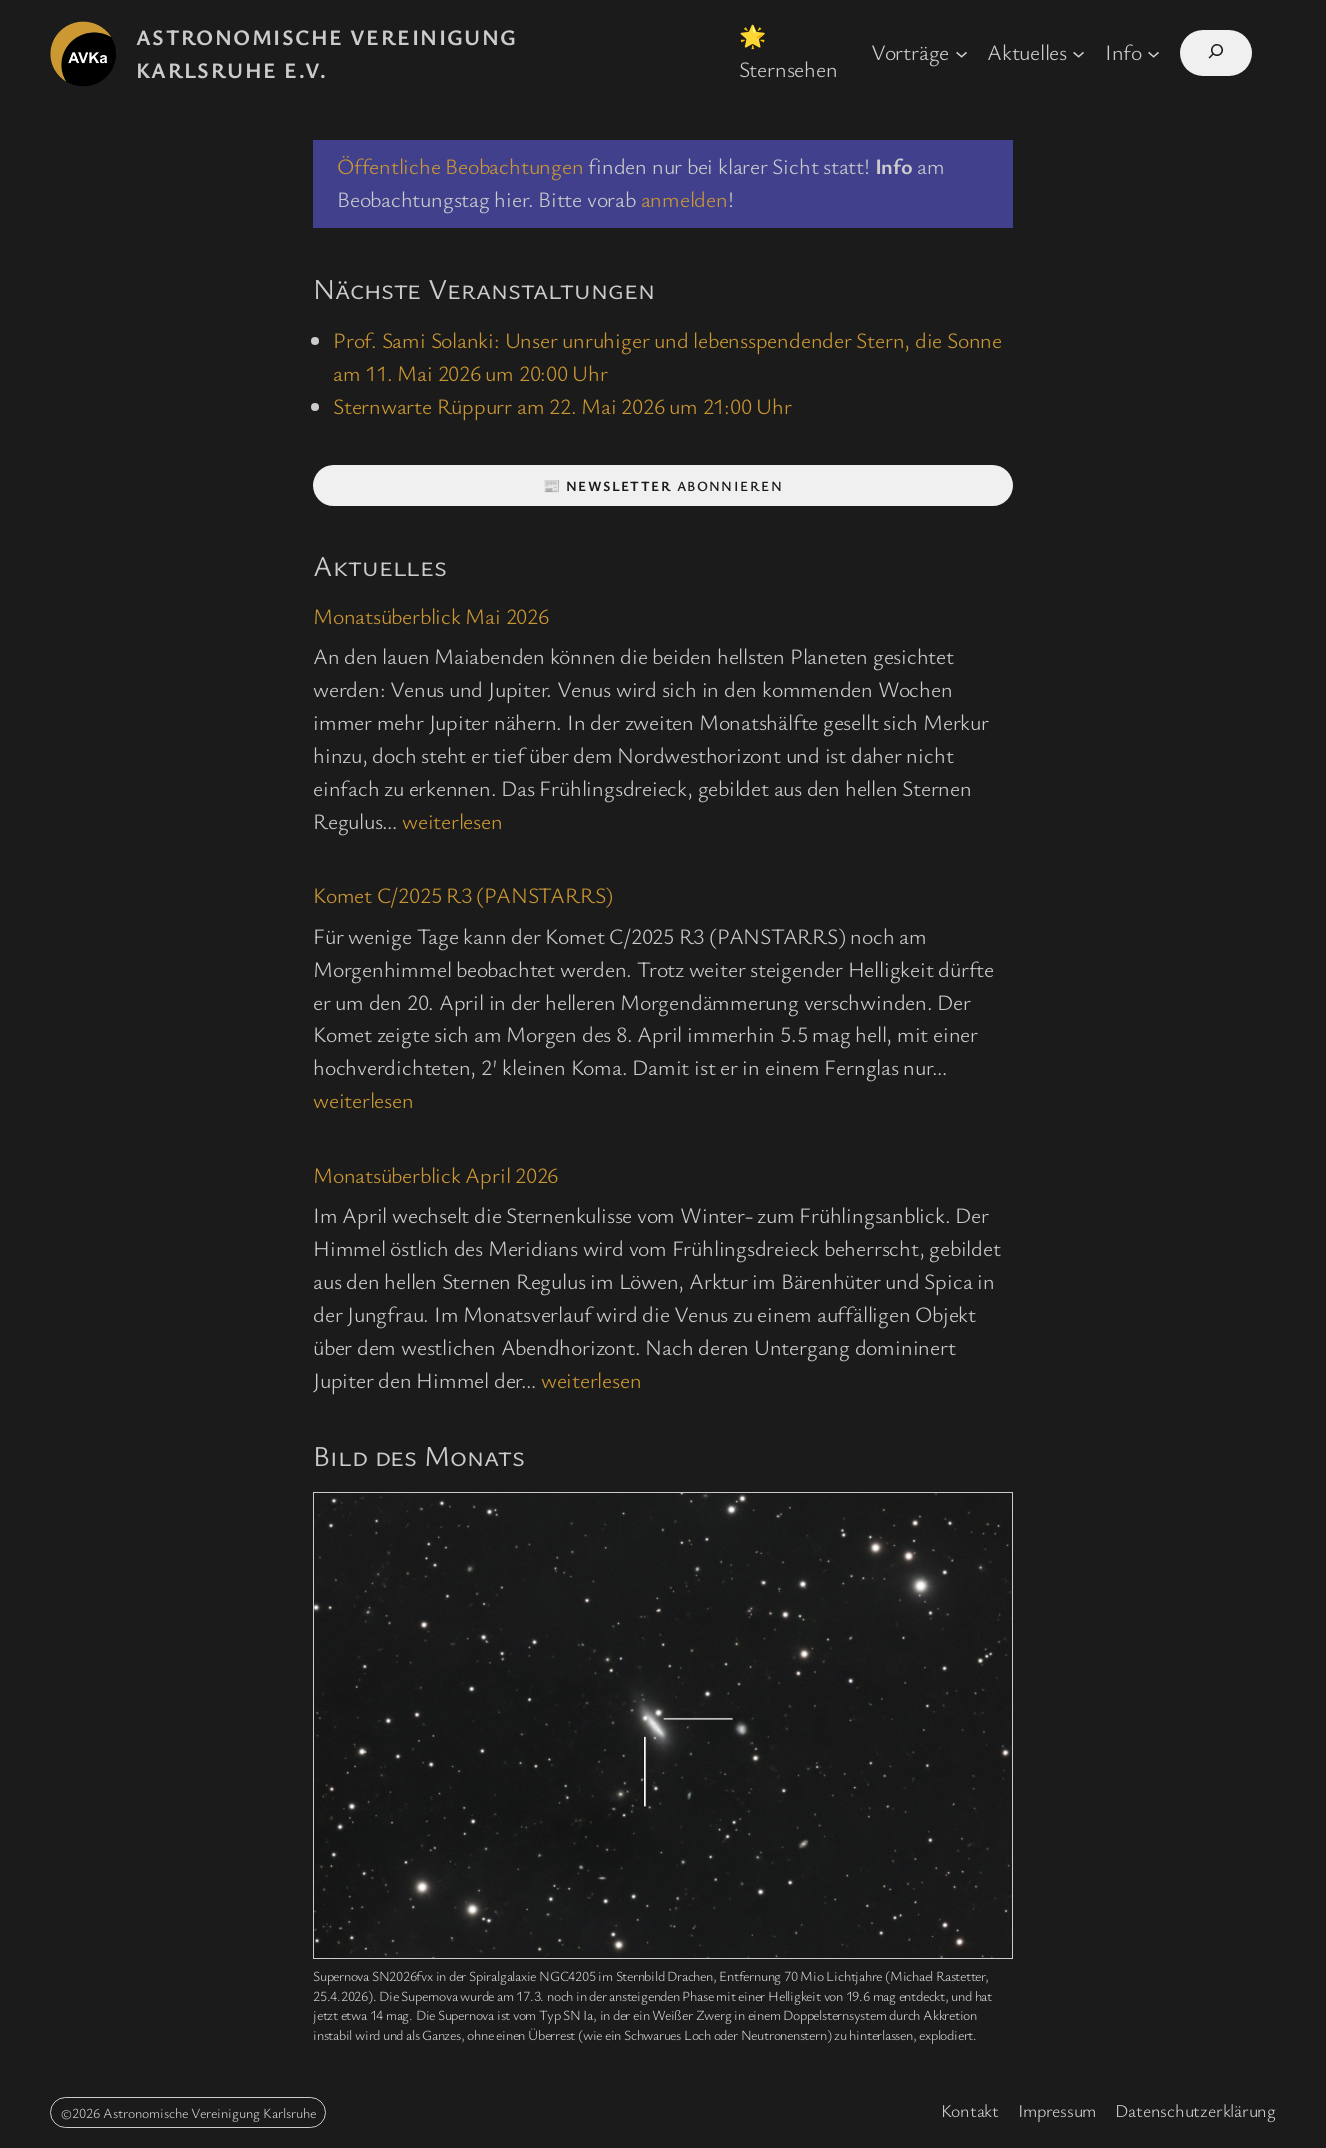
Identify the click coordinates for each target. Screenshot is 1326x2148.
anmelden (684, 198)
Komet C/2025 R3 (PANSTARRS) (463, 894)
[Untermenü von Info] (1153, 52)
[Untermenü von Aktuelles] (1078, 52)
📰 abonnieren (663, 485)
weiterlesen (452, 820)
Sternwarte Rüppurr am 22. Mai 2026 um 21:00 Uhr (562, 405)
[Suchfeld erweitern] (1216, 53)
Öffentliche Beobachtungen (460, 165)
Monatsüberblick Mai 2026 (431, 615)
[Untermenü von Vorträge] (961, 52)
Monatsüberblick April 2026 (435, 1174)
